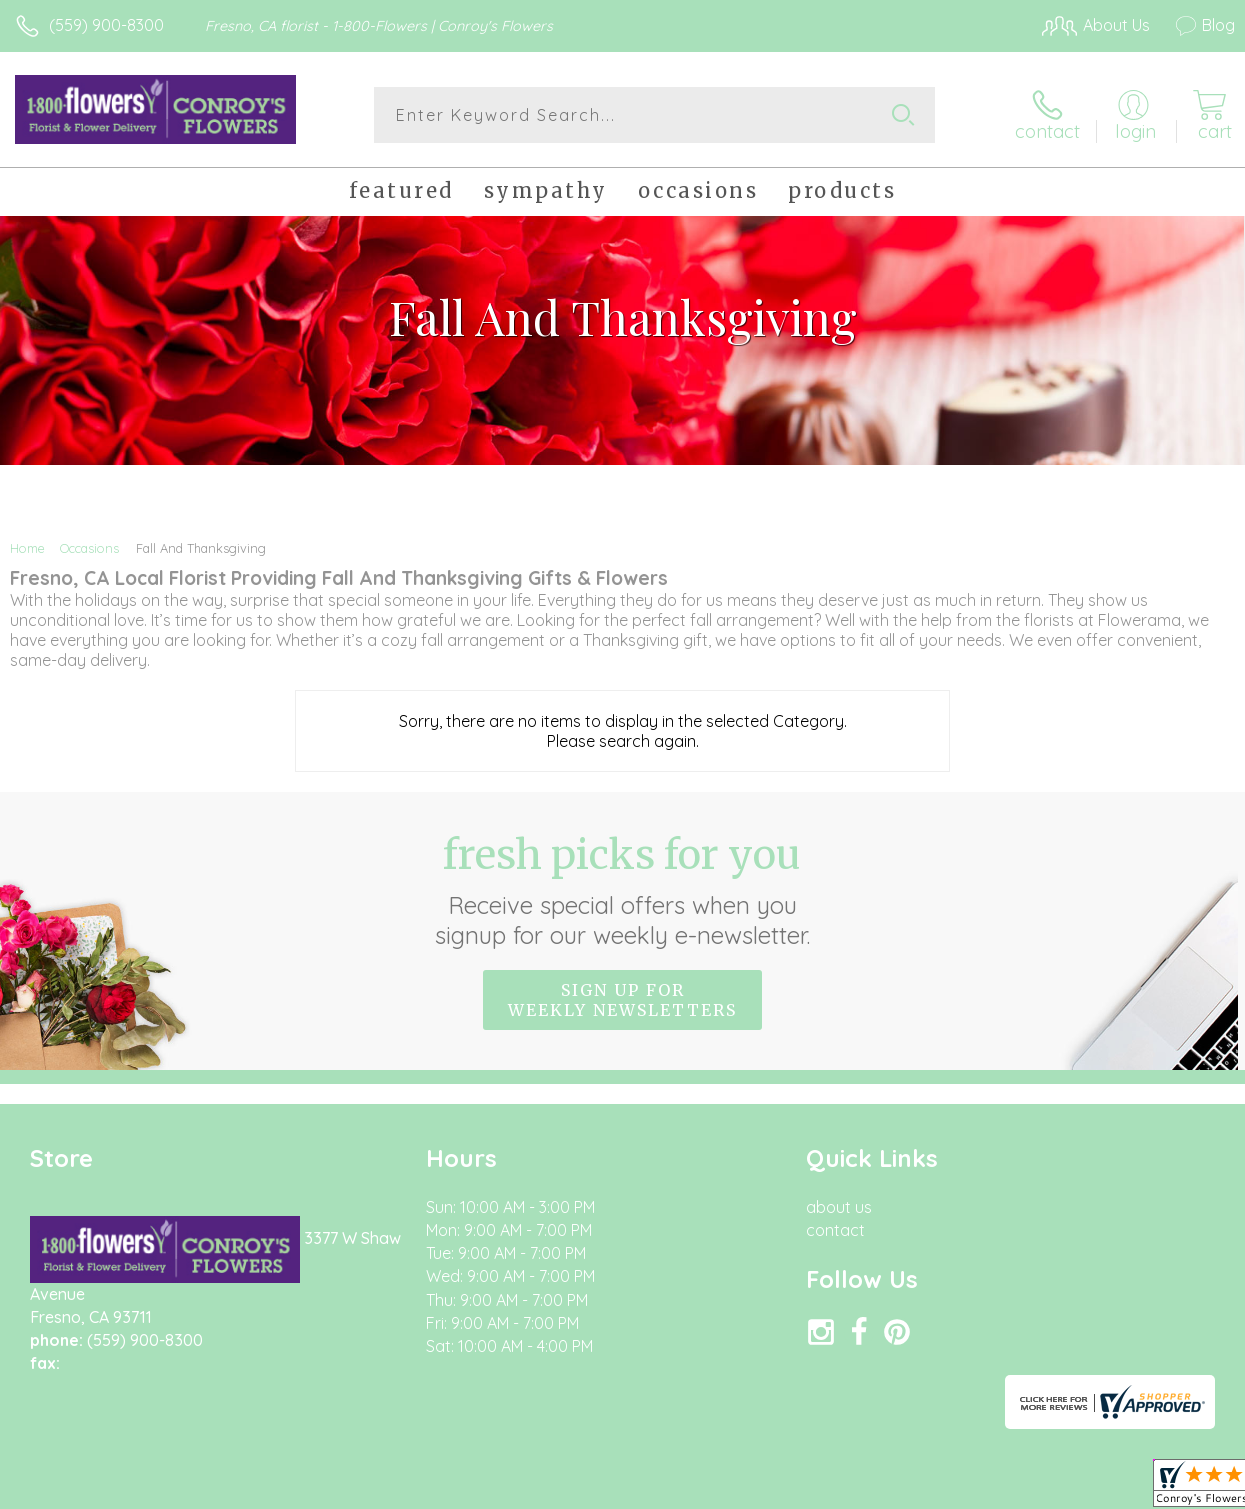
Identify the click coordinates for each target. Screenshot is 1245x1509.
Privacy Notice (895, 1489)
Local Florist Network (1038, 1489)
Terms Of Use (777, 1489)
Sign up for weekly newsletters (622, 1000)
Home (27, 548)
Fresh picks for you (622, 890)
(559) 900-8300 (106, 25)
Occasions (89, 548)
